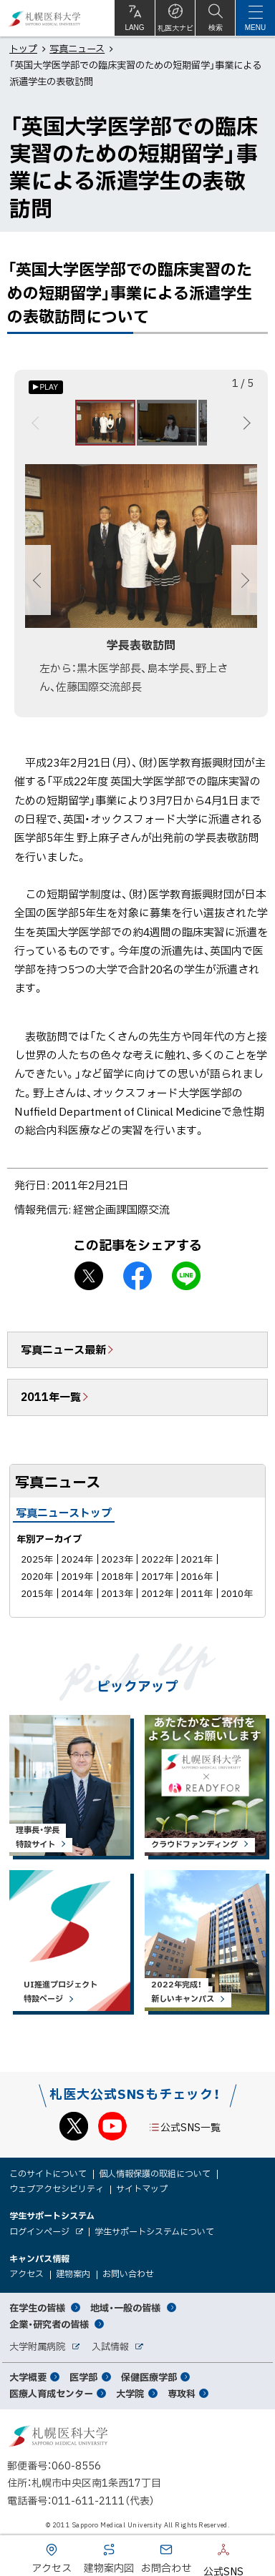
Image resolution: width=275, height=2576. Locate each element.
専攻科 (182, 2393)
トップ (23, 48)
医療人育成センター (51, 2393)
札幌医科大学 (45, 18)
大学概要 (28, 2377)
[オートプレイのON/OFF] (46, 387)
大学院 (130, 2393)
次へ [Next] (245, 422)
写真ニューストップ (64, 1512)
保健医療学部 (149, 2377)
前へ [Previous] (38, 422)
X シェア (88, 1276)
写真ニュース (77, 48)
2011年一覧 (51, 1397)
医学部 (83, 2377)
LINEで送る (186, 1276)
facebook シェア (137, 1276)
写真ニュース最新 (63, 1349)
